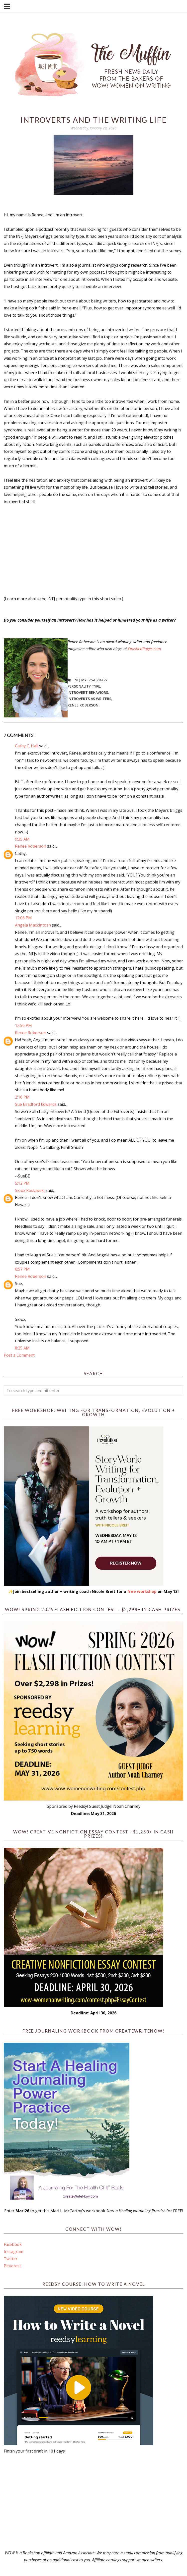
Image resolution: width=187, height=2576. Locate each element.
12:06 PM (23, 918)
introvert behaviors (88, 692)
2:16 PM (22, 1097)
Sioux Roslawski (30, 1190)
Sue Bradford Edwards (36, 1104)
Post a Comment (19, 1355)
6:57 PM (22, 1269)
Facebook (13, 2244)
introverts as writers (89, 698)
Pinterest (12, 2266)
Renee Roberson (83, 705)
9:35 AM (22, 839)
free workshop (142, 1591)
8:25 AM (22, 1348)
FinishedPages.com (144, 648)
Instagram (13, 2251)
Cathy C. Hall (26, 746)
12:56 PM (23, 1025)
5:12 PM (22, 1183)
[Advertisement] (93, 2502)
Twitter (10, 2259)
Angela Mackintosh (33, 925)
